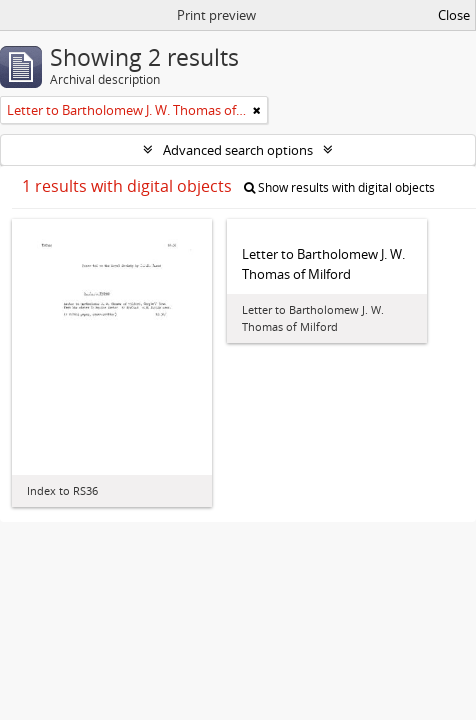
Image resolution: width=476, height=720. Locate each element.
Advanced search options (238, 150)
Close (454, 15)
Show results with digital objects (339, 187)
